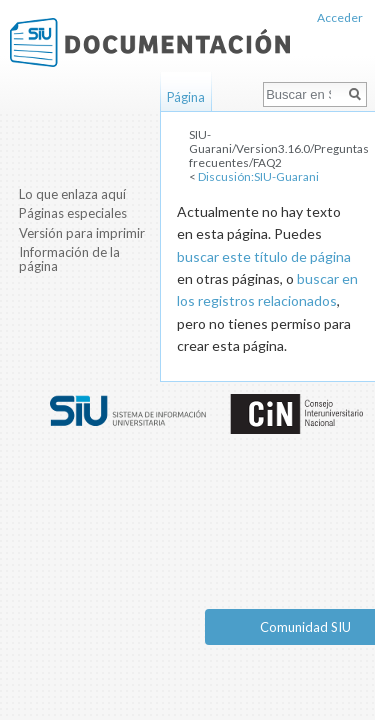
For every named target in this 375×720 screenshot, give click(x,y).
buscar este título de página (264, 256)
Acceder (340, 17)
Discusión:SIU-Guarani (258, 176)
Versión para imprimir (82, 233)
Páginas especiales (73, 213)
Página (186, 97)
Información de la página (69, 259)
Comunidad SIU (305, 627)
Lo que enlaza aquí (72, 194)
